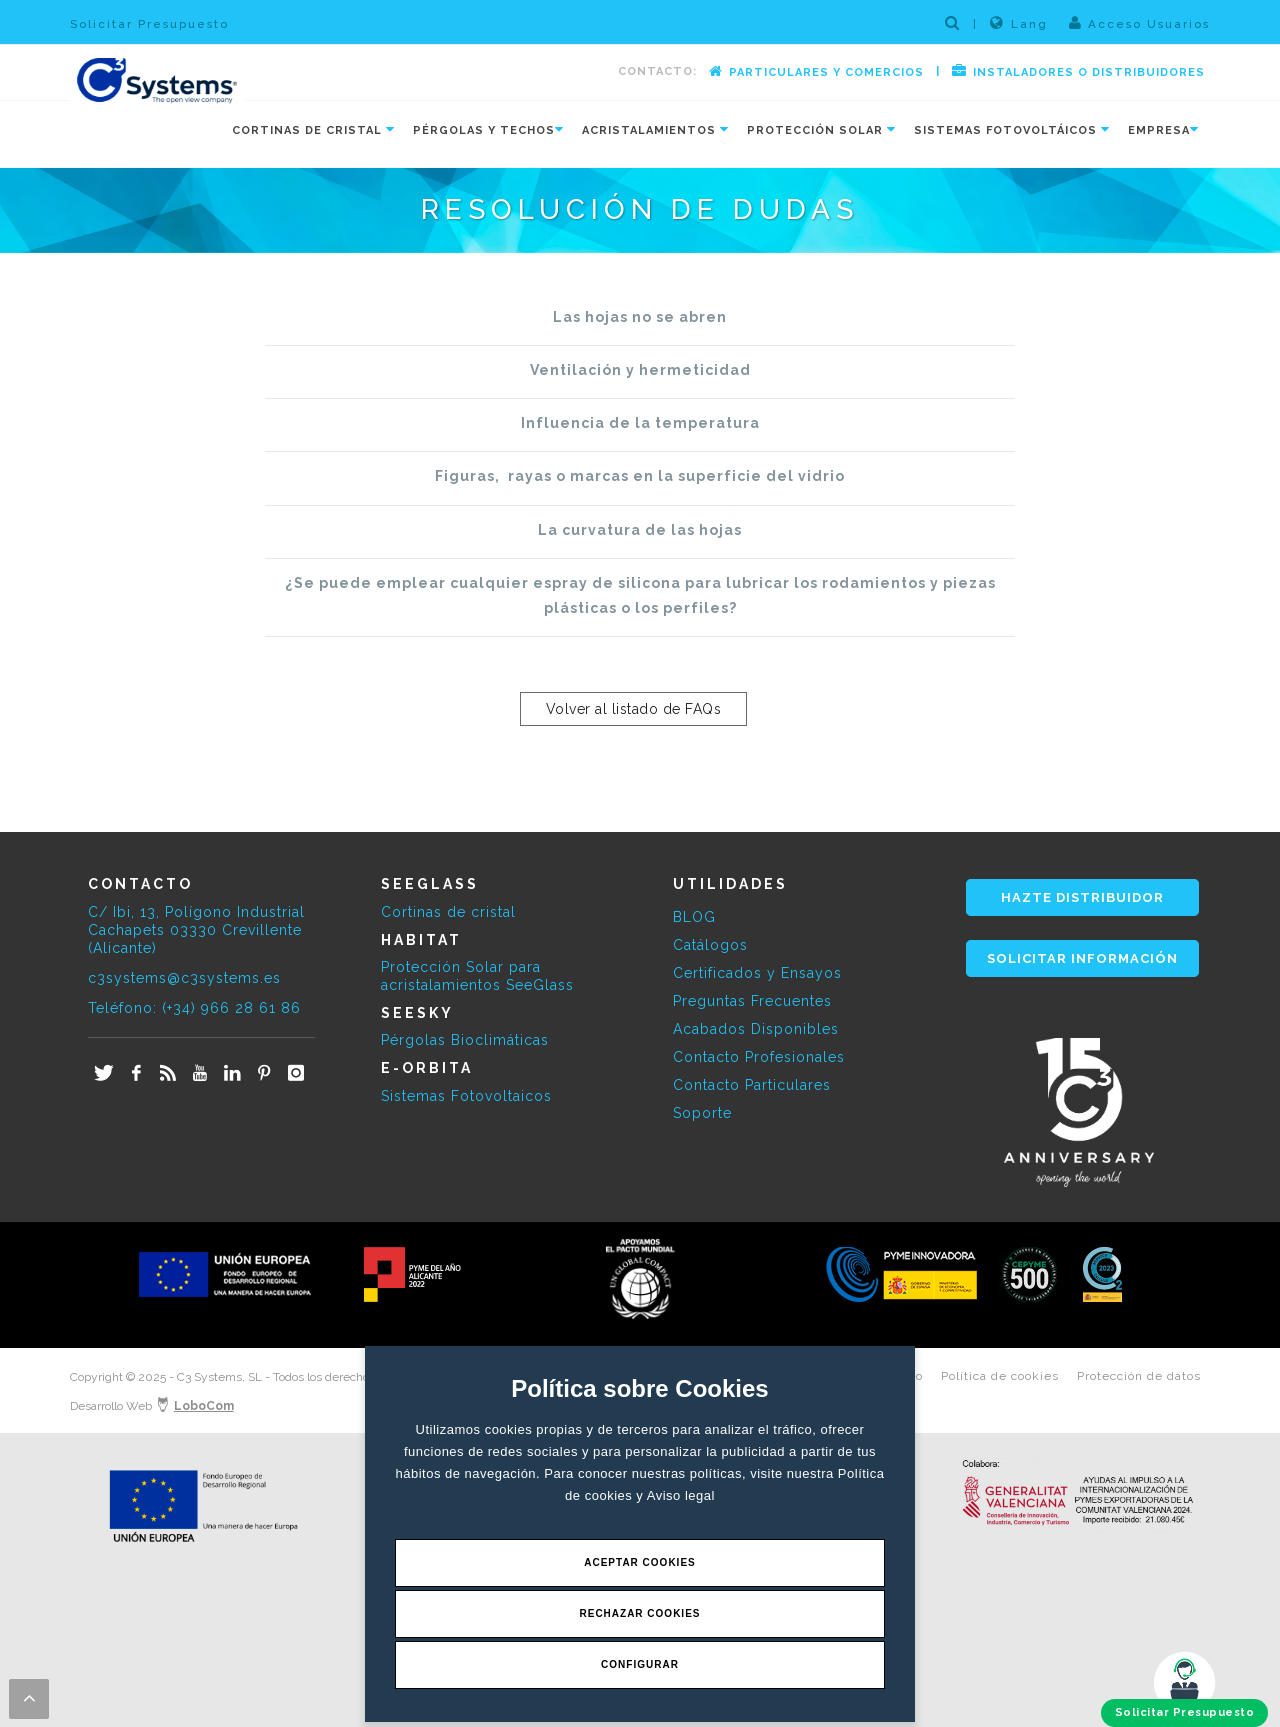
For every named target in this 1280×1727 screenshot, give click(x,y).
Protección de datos (1139, 1376)
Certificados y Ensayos (757, 973)
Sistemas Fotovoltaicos (466, 1096)
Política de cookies (1000, 1376)
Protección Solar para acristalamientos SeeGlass (477, 976)
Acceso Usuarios (1139, 23)
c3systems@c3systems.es (184, 978)
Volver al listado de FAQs (634, 709)
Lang (1019, 23)
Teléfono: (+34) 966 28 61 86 (194, 1008)
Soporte (702, 1113)
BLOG (694, 917)
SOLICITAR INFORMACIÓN (1082, 958)
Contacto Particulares (752, 1085)
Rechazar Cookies (639, 1613)
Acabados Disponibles (756, 1029)
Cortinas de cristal (448, 912)
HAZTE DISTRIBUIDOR (1082, 897)
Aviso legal (681, 1495)
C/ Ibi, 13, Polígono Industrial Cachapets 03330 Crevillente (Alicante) (196, 930)
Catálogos (710, 945)
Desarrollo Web (152, 1406)
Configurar (640, 1664)
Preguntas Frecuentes (752, 1001)
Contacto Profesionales (759, 1057)
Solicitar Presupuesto (149, 24)
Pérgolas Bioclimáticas (465, 1040)
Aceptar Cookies (640, 1562)
